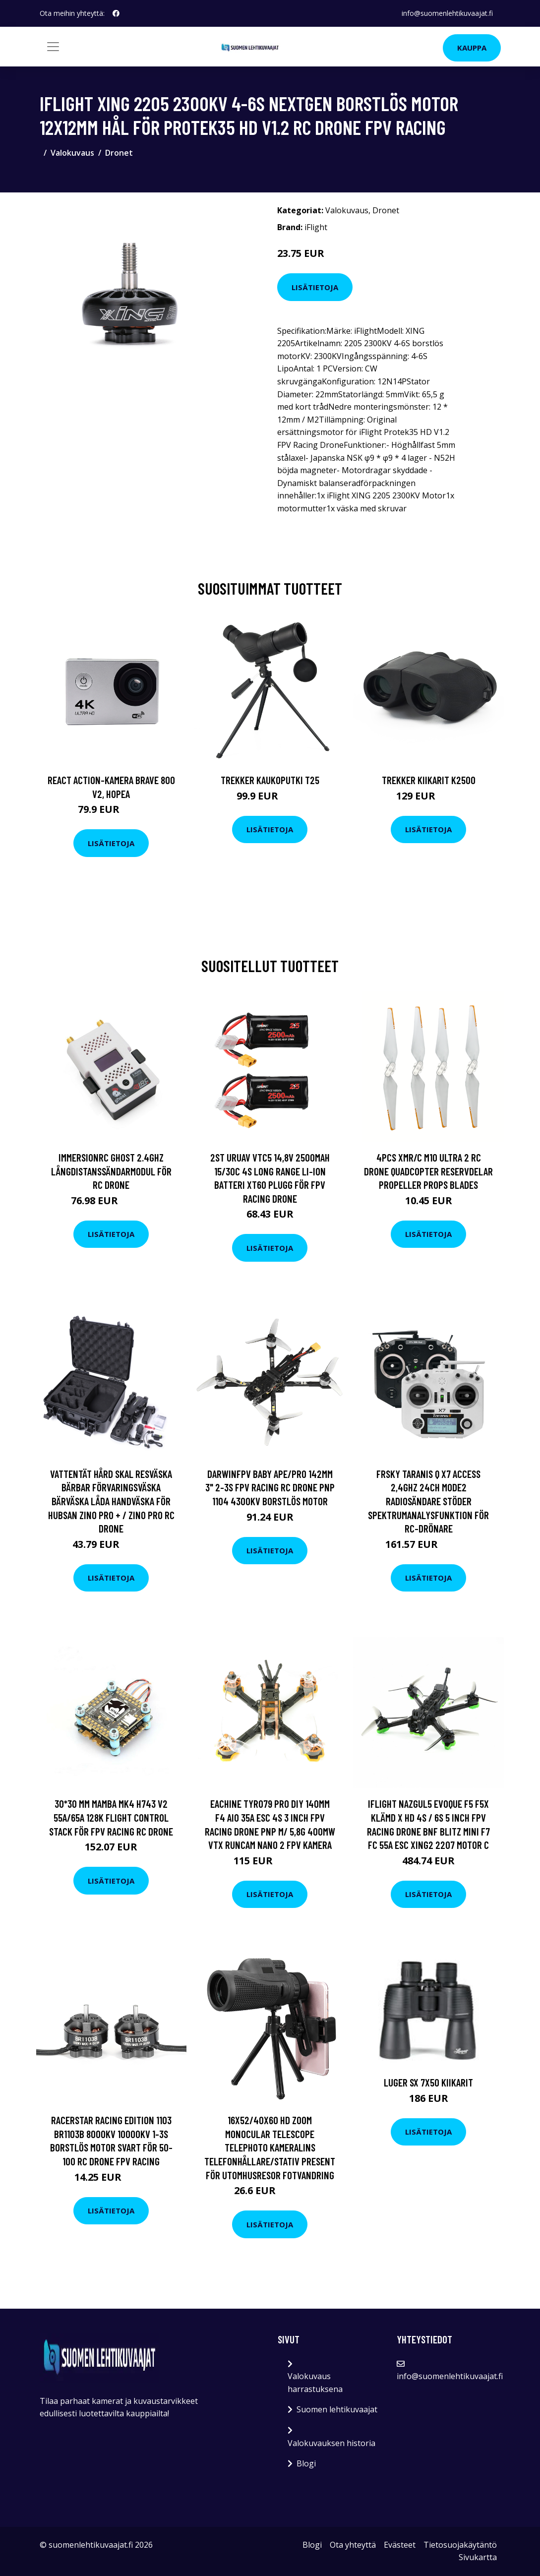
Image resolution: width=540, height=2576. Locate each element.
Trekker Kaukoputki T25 (270, 780)
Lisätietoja (315, 287)
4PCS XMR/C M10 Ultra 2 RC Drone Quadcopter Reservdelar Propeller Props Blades (428, 1171)
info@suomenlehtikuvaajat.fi (447, 13)
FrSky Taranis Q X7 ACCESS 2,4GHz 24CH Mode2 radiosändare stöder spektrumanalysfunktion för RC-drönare (428, 1501)
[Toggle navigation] (53, 46)
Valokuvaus (72, 152)
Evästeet (400, 2544)
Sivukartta (478, 2557)
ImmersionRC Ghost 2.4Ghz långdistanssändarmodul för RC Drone (111, 1171)
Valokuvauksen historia (331, 2443)
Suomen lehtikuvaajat (337, 2409)
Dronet (119, 152)
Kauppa (471, 48)
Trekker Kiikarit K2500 (429, 780)
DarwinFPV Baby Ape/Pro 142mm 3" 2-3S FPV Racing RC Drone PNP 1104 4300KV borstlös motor (270, 1487)
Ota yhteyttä (353, 2544)
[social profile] (116, 13)
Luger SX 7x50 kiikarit (428, 2082)
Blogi (306, 2463)
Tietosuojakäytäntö (460, 2544)
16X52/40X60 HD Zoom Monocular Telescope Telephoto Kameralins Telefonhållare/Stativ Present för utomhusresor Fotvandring (269, 2147)
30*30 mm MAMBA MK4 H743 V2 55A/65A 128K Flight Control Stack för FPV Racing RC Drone (111, 1817)
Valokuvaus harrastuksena (315, 2382)
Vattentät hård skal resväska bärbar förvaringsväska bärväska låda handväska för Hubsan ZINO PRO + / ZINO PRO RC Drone (111, 1501)
